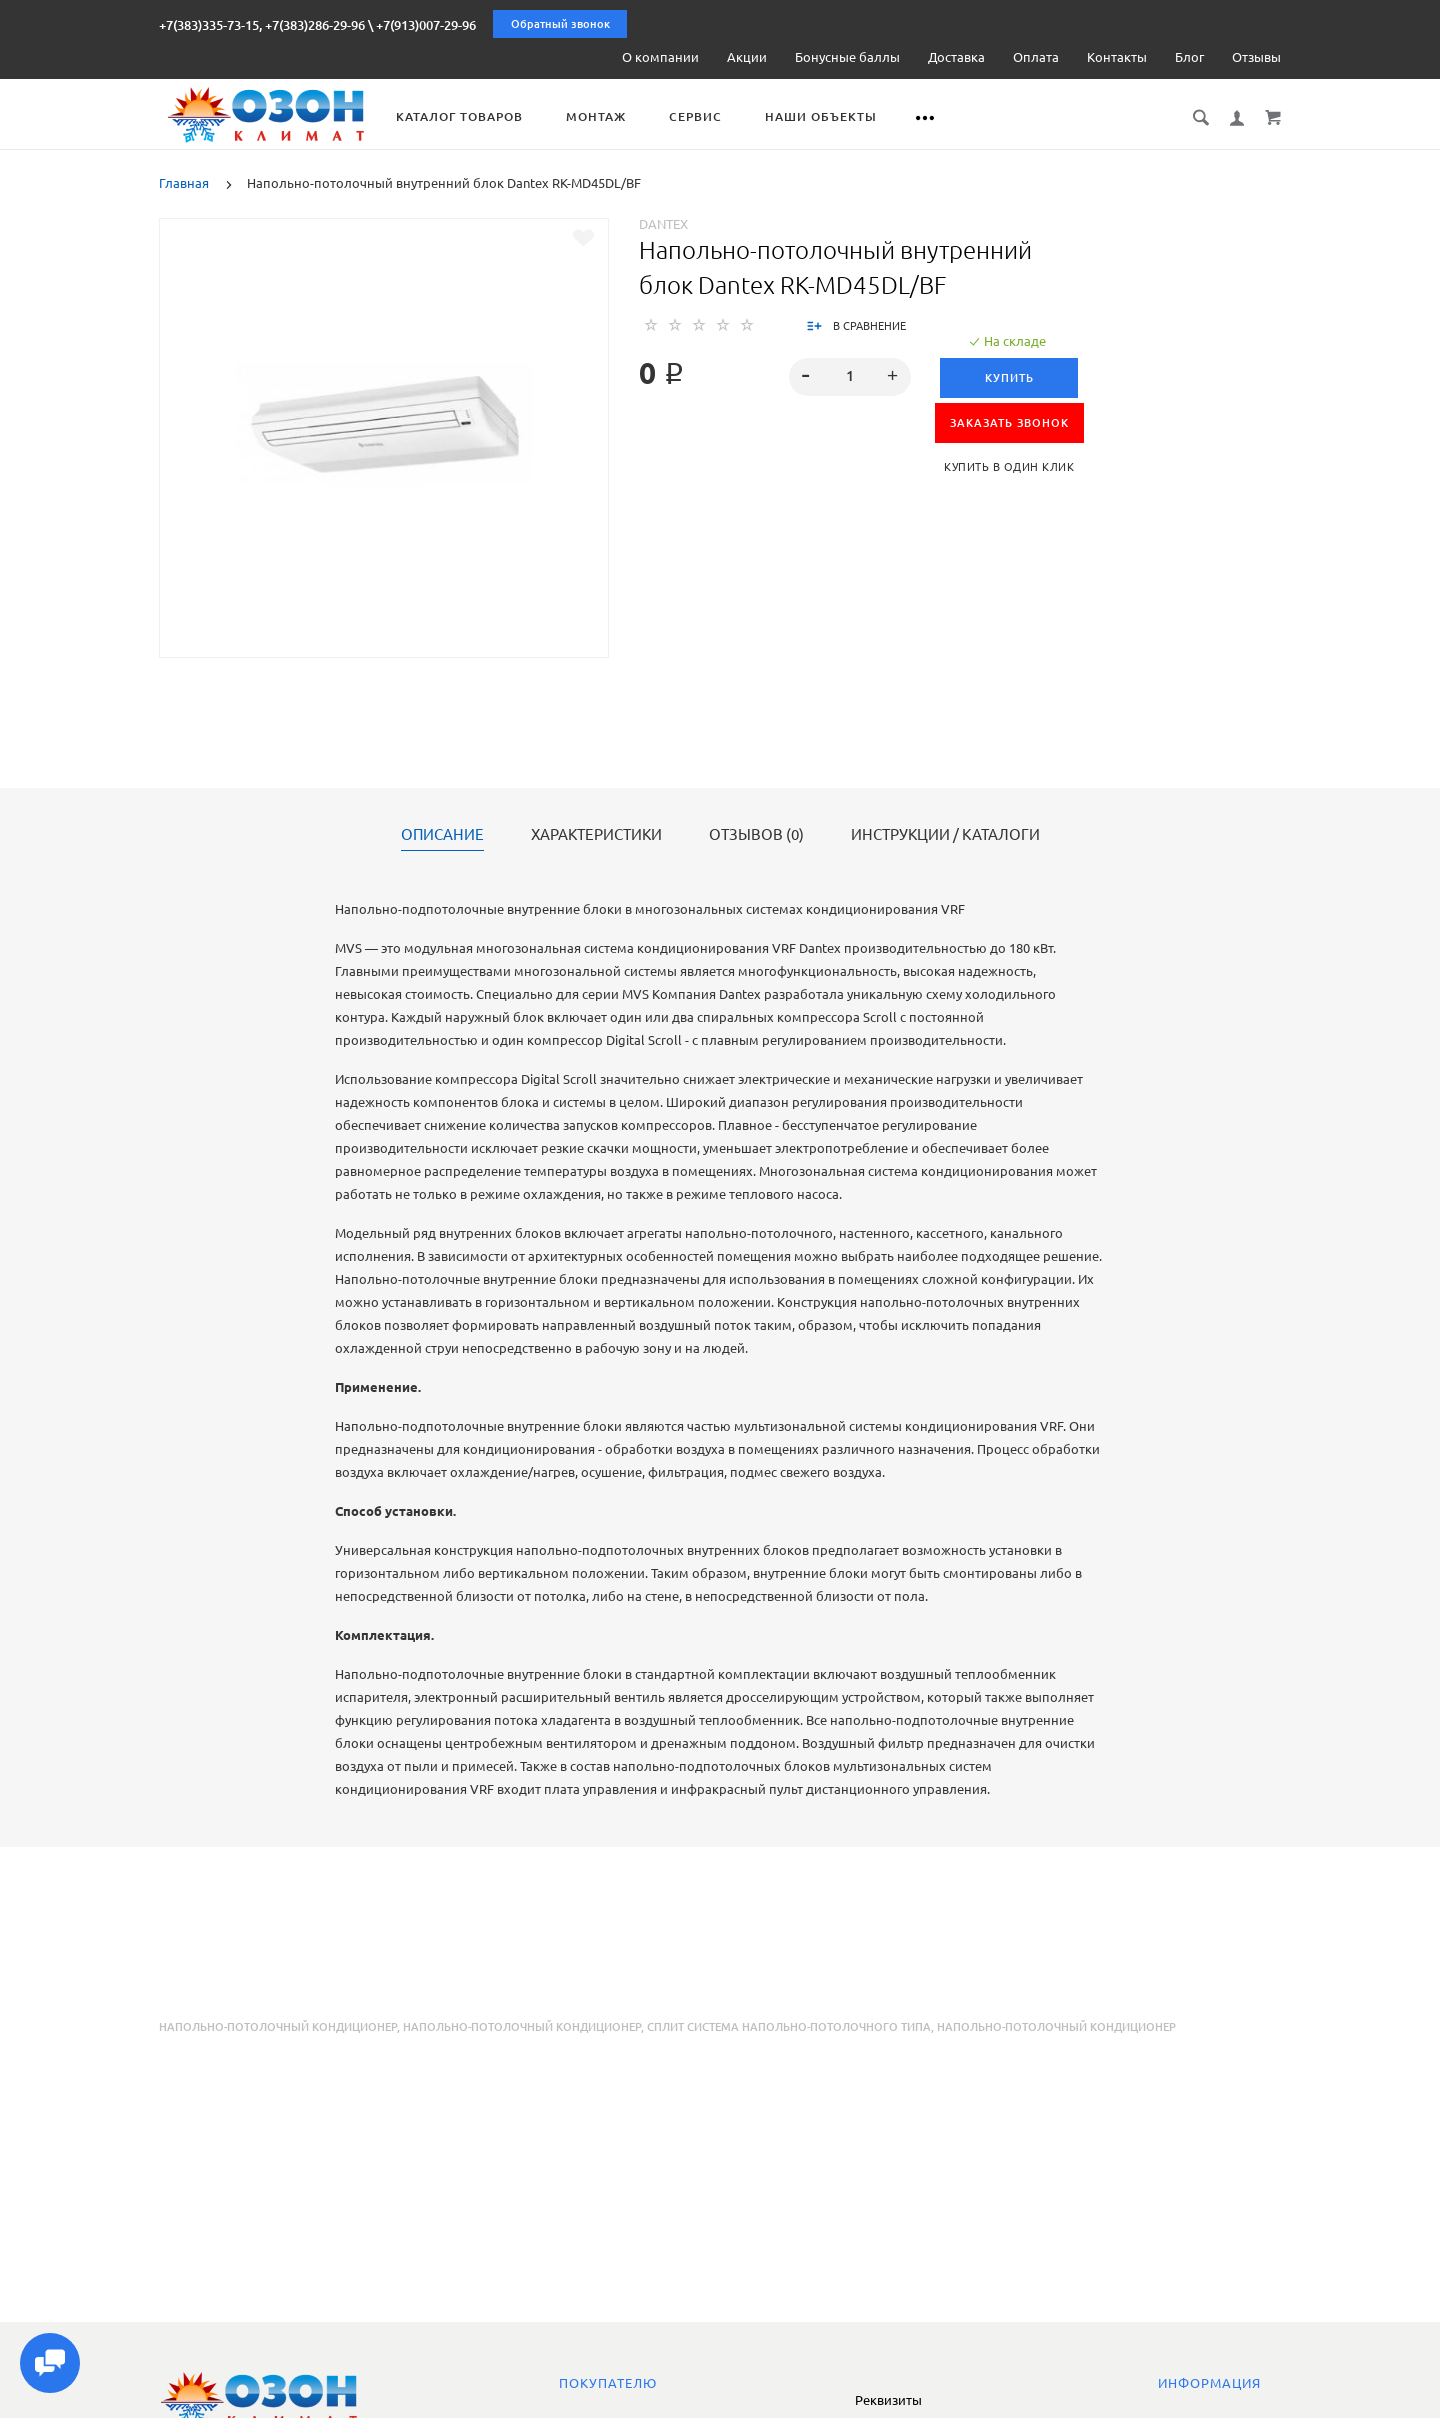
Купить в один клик (1009, 467)
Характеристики (596, 835)
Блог (1189, 57)
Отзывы (1256, 57)
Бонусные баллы (847, 57)
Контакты (1117, 57)
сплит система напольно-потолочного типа (789, 2027)
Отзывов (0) (756, 835)
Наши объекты (844, 116)
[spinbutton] (850, 377)
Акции (747, 57)
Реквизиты (888, 2400)
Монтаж (619, 116)
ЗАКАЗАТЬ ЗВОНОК (1009, 423)
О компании (660, 57)
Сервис (718, 116)
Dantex (663, 224)
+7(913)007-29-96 (426, 25)
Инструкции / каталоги (945, 835)
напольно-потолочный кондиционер (522, 2027)
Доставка (956, 57)
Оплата (1036, 57)
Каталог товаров (482, 116)
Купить (1009, 378)
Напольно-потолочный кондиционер (278, 2027)
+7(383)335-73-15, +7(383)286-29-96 (262, 25)
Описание (442, 835)
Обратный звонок (560, 24)
